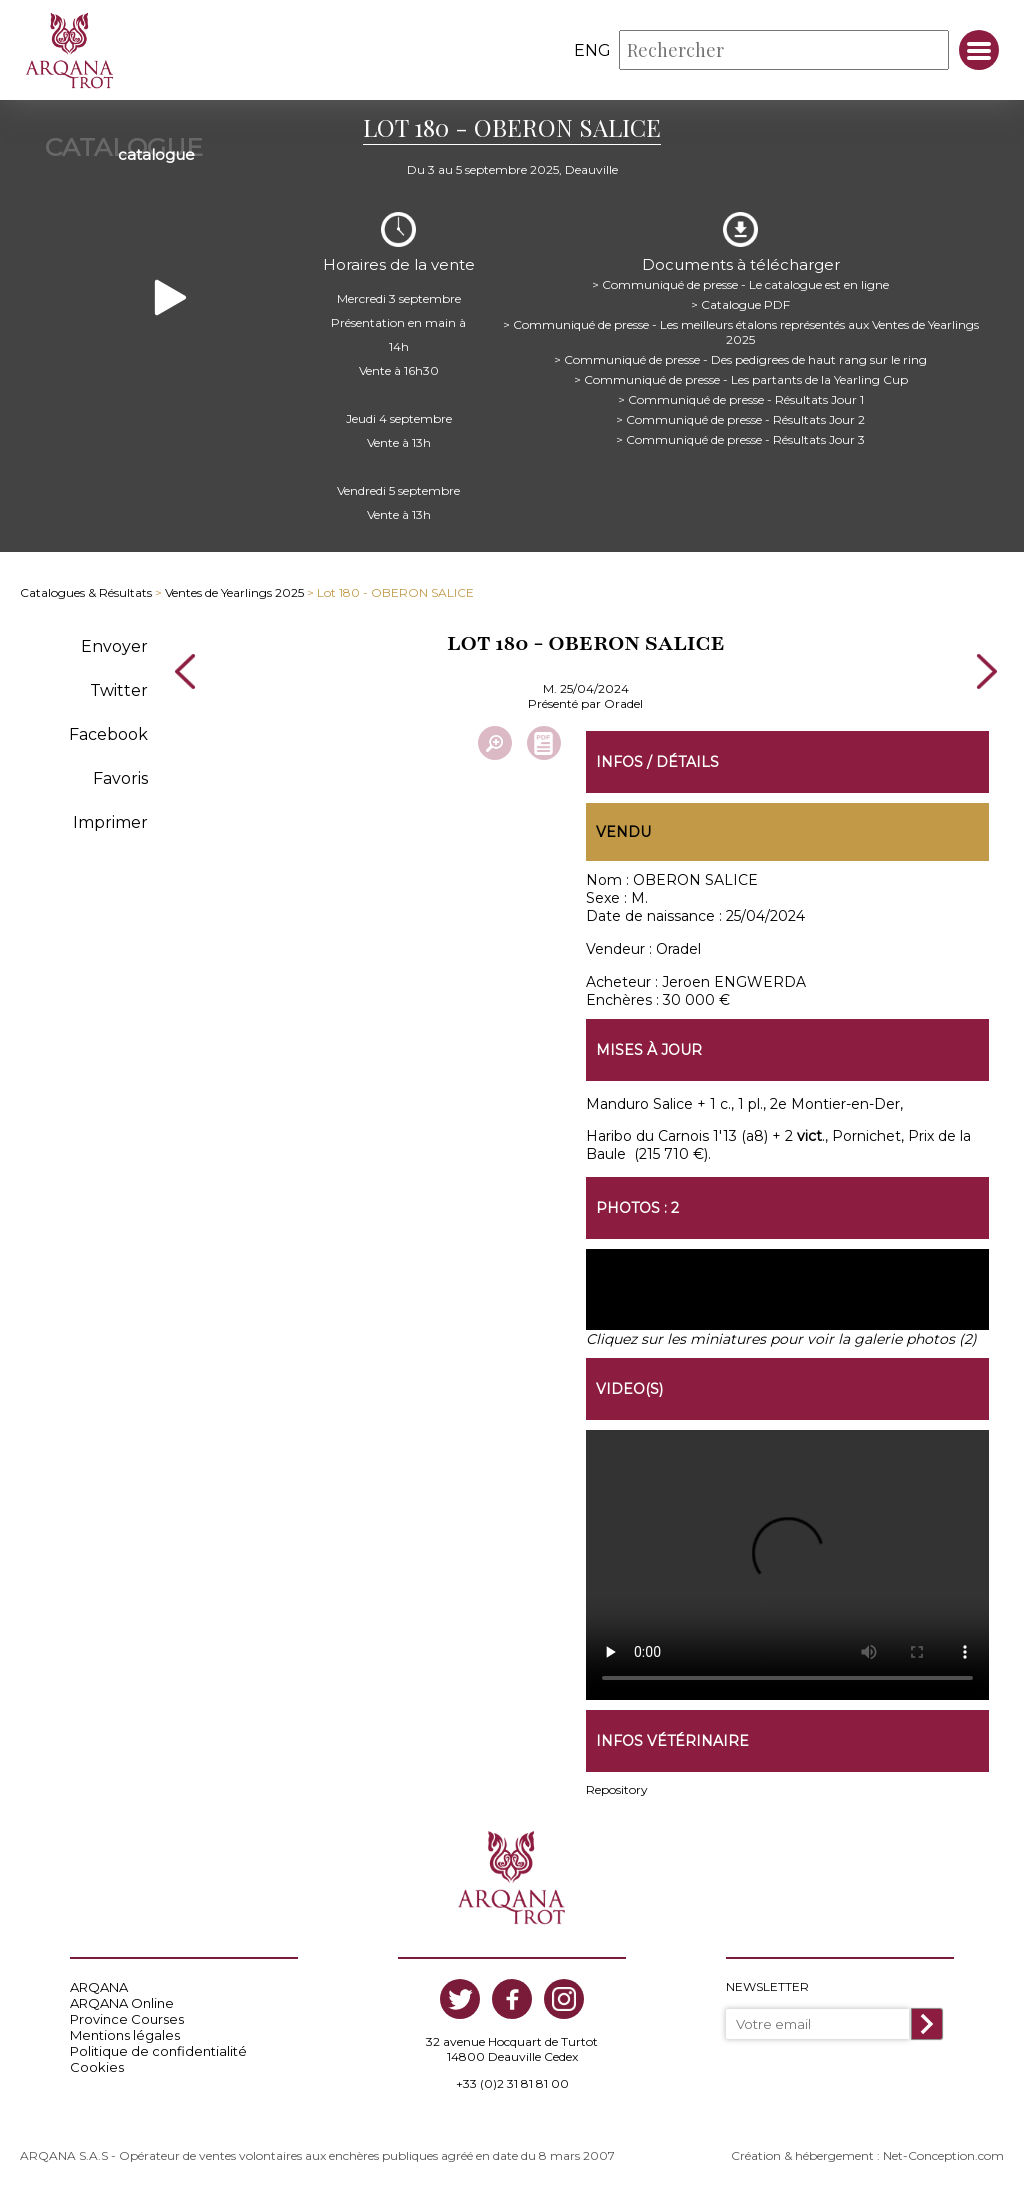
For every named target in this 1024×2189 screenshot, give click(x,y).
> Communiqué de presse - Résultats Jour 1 (741, 399)
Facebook (108, 734)
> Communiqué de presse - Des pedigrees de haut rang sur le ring (740, 359)
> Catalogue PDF (740, 304)
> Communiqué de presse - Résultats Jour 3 (740, 439)
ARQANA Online (122, 2003)
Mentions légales (125, 2035)
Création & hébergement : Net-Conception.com (867, 2155)
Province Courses (127, 2019)
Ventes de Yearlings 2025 (234, 592)
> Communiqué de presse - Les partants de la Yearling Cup (741, 379)
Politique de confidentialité (158, 2051)
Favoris (120, 778)
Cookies (97, 2067)
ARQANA (99, 1987)
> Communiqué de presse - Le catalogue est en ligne (740, 284)
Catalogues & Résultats (86, 592)
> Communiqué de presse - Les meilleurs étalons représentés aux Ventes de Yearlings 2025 (741, 332)
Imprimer (110, 822)
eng (592, 50)
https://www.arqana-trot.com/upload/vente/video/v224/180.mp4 (787, 1565)
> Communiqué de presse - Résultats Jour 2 (740, 419)
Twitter (119, 690)
